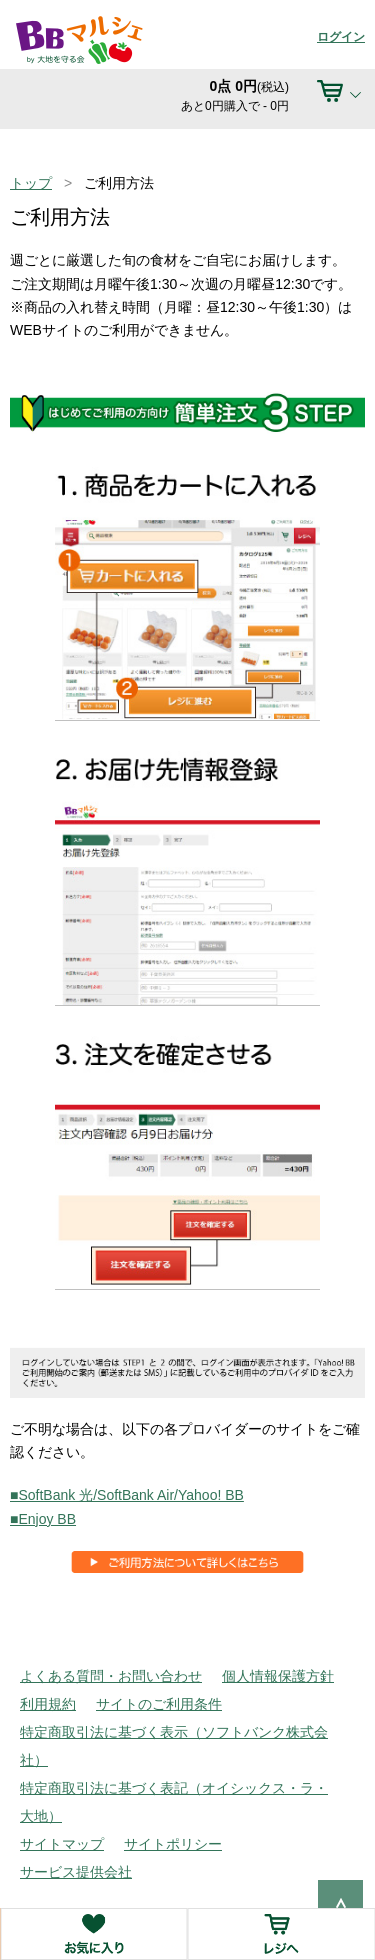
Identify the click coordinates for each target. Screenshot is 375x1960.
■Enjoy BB (43, 1519)
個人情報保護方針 (278, 1676)
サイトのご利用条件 (159, 1704)
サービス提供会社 (76, 1872)
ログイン (341, 37)
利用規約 (48, 1704)
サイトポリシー (173, 1844)
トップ (31, 183)
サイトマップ (62, 1844)
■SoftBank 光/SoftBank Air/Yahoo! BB (127, 1495)
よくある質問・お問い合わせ (111, 1676)
